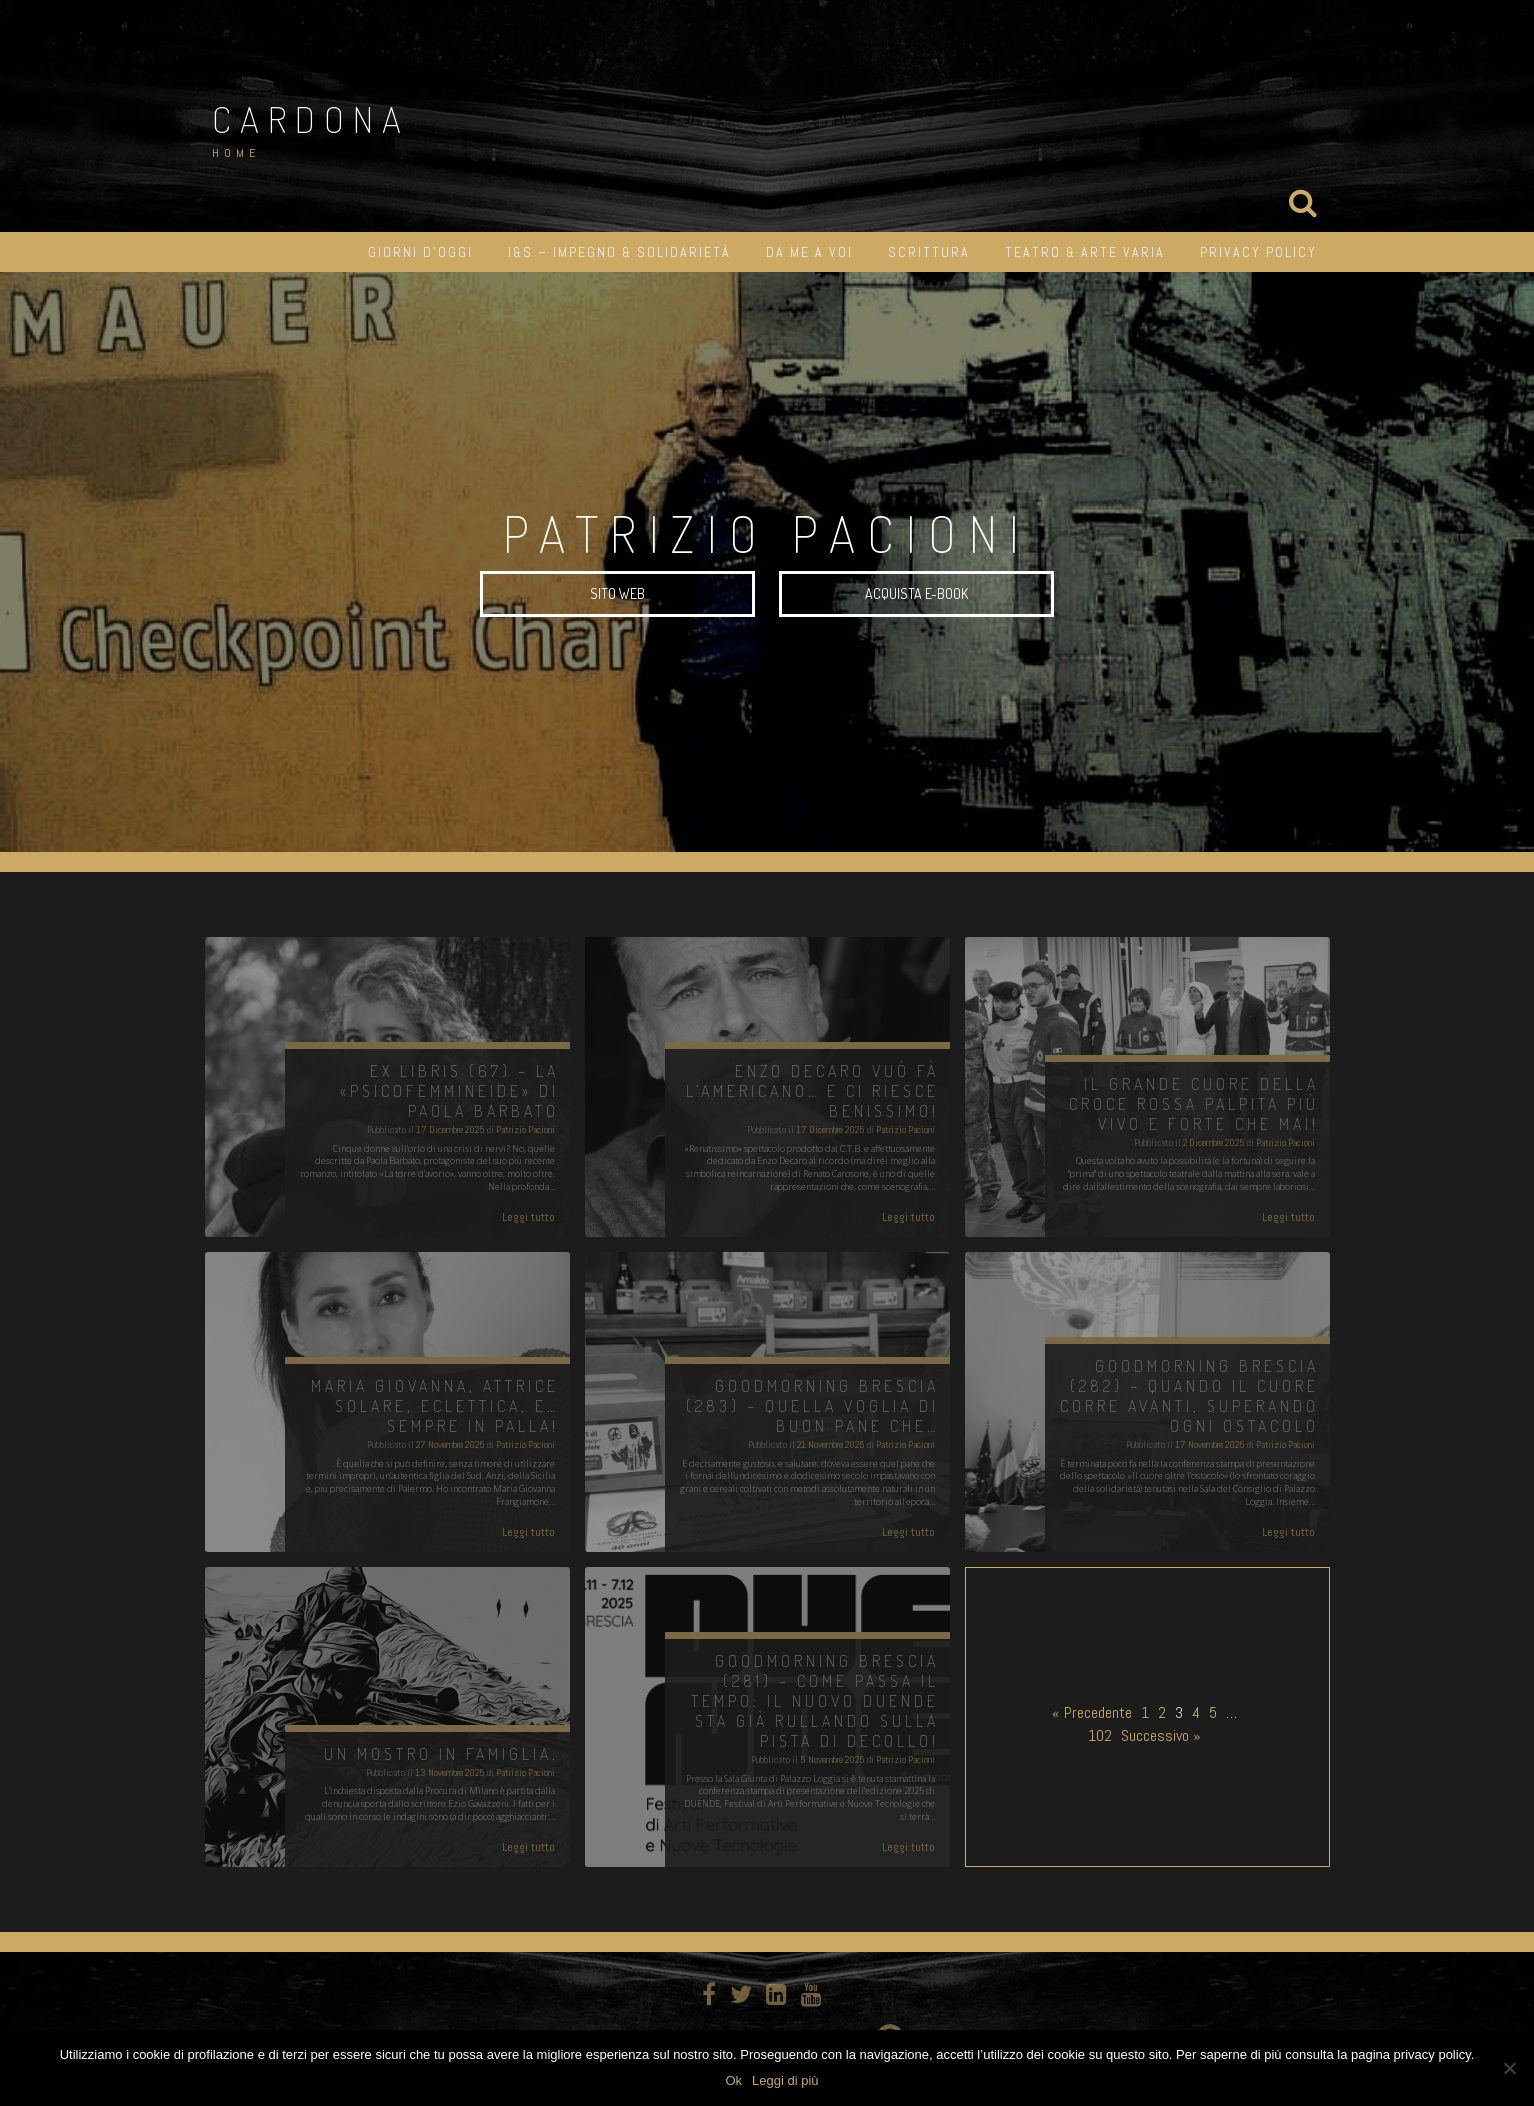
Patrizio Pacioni (525, 1129)
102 (1100, 1735)
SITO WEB (617, 594)
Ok (733, 2080)
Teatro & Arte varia (1085, 252)
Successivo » (1161, 1735)
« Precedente (1092, 1712)
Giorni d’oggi (420, 252)
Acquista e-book (916, 594)
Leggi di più (785, 2080)
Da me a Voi (809, 252)
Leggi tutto (528, 1217)
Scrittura (929, 252)
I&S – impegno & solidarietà (619, 252)
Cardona (311, 119)
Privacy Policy (1258, 252)
